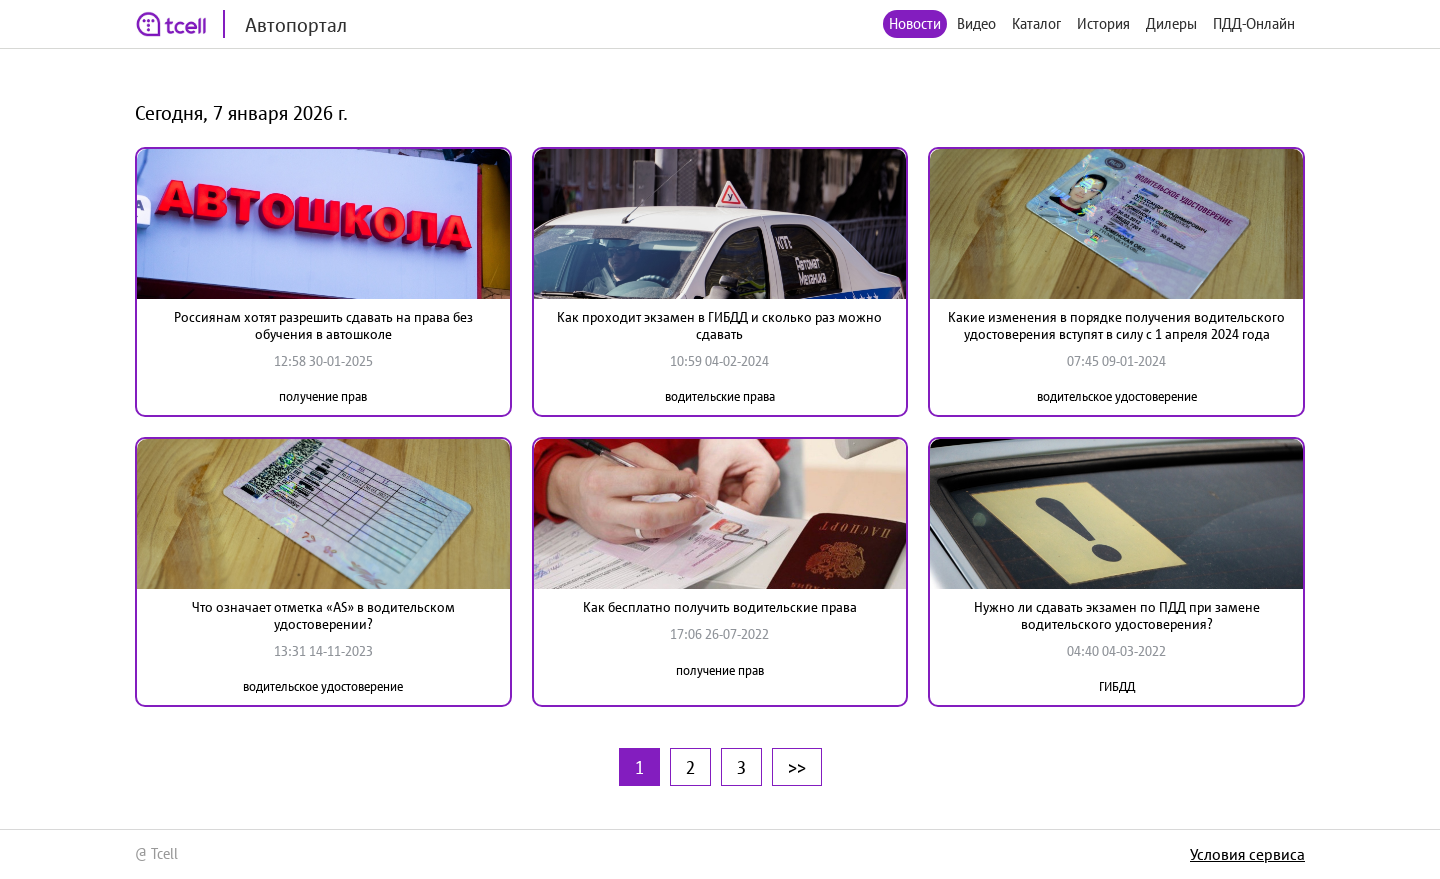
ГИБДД (1117, 686)
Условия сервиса (1247, 854)
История (1103, 23)
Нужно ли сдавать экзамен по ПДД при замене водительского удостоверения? (1117, 615)
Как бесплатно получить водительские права (720, 607)
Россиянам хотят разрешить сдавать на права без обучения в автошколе (323, 325)
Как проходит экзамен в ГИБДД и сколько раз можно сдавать (719, 325)
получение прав (323, 396)
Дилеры (1171, 23)
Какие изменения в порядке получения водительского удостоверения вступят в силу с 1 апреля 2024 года (1116, 325)
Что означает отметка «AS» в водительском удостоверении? (323, 615)
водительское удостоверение (1117, 396)
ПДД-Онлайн (1254, 23)
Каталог (1036, 23)
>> (797, 767)
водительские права (720, 396)
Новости (915, 23)
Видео (976, 23)
